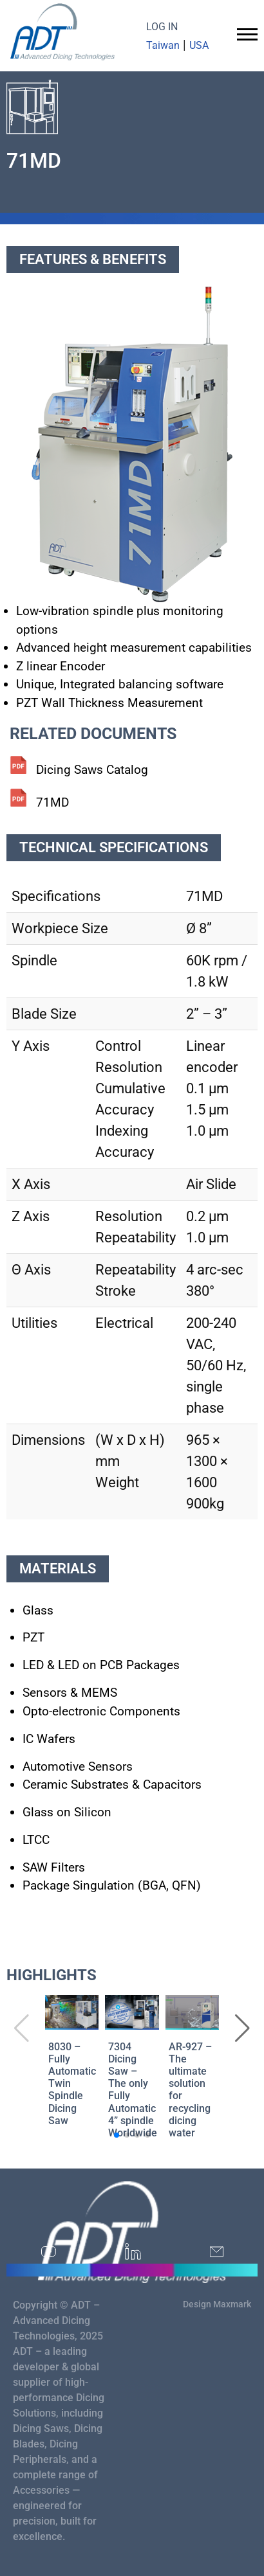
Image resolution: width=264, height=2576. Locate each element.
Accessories (41, 2490)
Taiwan (163, 45)
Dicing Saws (41, 2428)
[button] (242, 2028)
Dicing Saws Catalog (92, 769)
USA (199, 45)
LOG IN (162, 27)
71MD (52, 802)
